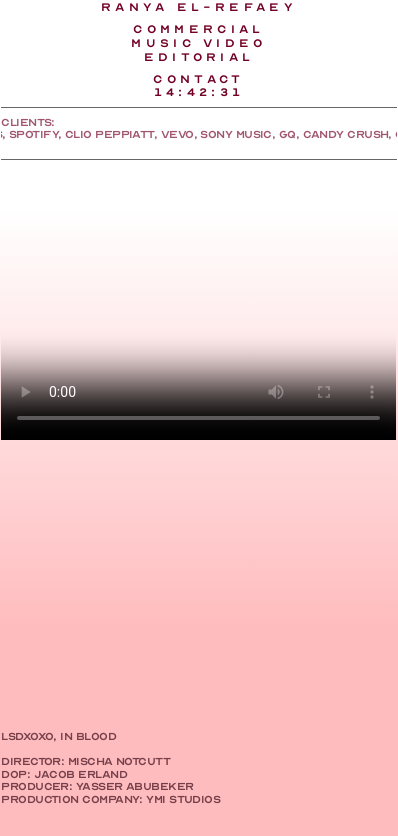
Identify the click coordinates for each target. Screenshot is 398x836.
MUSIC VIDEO (199, 43)
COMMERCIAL (198, 29)
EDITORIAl (199, 57)
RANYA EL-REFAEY (199, 7)
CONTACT (198, 79)
